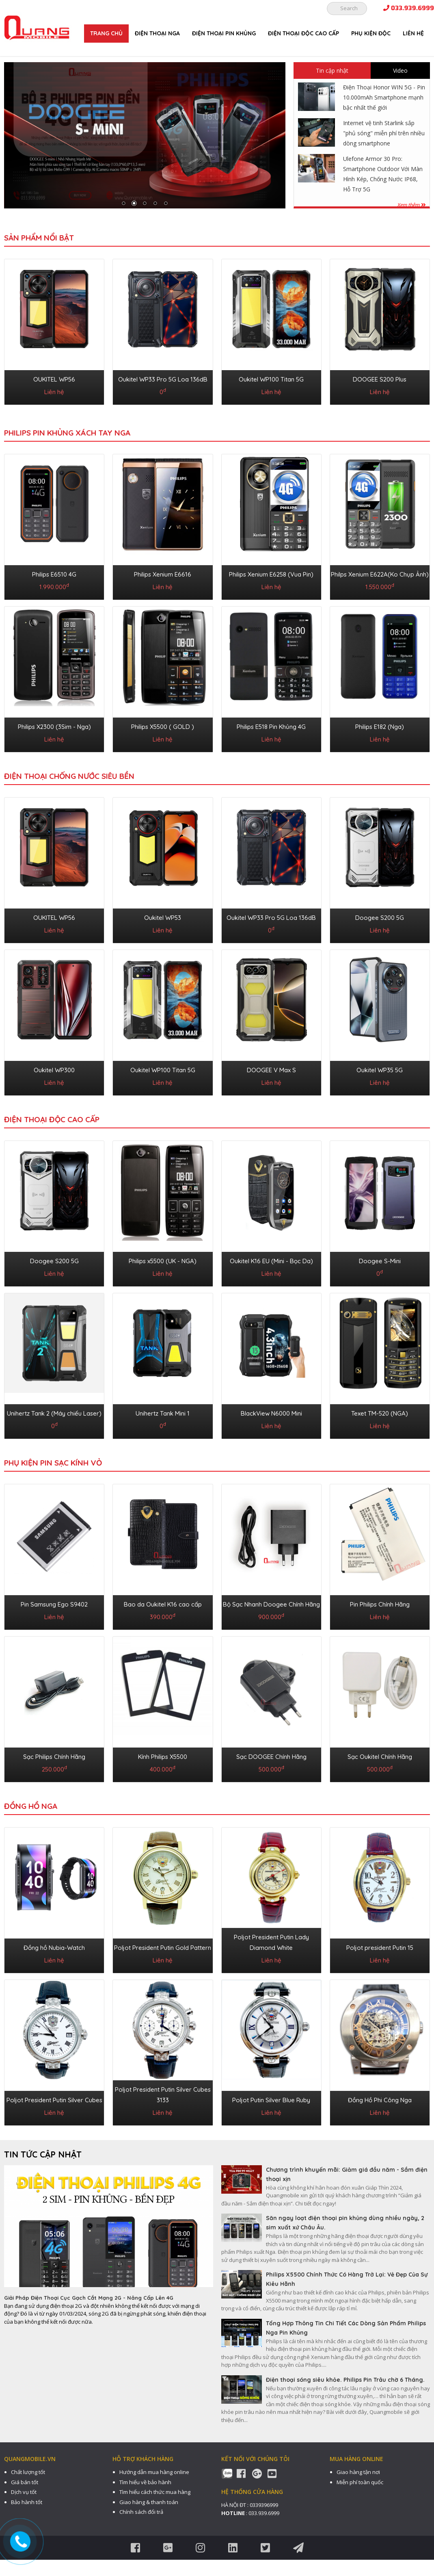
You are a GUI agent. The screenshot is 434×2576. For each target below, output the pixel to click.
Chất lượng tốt (28, 2472)
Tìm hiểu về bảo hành (145, 2482)
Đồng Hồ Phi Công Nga (380, 2100)
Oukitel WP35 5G (379, 1070)
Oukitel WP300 (54, 1070)
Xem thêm (411, 204)
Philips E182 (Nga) (379, 727)
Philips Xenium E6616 (162, 574)
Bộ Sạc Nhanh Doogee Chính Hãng (271, 1604)
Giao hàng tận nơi (358, 2472)
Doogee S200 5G (379, 918)
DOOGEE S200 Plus (379, 379)
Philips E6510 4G (54, 574)
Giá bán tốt (24, 2482)
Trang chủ (106, 33)
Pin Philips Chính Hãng (380, 1604)
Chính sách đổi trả (141, 2511)
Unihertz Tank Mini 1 (163, 1413)
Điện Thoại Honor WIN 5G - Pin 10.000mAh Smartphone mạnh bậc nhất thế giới (384, 97)
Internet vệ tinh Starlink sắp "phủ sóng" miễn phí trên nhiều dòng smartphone (384, 133)
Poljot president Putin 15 (379, 1948)
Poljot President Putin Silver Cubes (54, 2100)
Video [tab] (400, 70)
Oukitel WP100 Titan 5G (271, 379)
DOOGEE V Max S (271, 1070)
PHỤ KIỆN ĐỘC (371, 33)
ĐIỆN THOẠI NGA (157, 33)
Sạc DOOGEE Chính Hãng (271, 1757)
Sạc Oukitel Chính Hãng (380, 1757)
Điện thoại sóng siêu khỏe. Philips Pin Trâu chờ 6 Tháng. (345, 2379)
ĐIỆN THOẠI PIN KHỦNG (224, 33)
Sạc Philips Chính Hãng (54, 1757)
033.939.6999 (408, 8)
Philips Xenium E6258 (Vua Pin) (271, 574)
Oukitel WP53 (162, 918)
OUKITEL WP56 (54, 379)
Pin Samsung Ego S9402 (54, 1604)
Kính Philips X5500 (162, 1757)
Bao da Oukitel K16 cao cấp (163, 1604)
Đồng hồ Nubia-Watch (54, 1948)
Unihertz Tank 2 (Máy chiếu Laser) (54, 1413)
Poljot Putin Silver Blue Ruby (271, 2100)
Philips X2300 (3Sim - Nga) (54, 727)
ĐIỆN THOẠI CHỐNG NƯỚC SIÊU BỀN (69, 776)
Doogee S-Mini (380, 1261)
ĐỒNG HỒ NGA (30, 1806)
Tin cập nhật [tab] (332, 70)
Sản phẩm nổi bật (39, 238)
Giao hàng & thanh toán (148, 2502)
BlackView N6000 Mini (271, 1413)
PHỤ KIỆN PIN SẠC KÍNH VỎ (53, 1463)
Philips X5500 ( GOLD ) (162, 727)
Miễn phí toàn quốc (360, 2482)
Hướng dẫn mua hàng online (154, 2472)
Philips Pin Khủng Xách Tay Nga (67, 433)
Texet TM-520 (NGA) (379, 1413)
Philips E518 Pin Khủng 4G (271, 727)
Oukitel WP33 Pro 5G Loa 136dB (162, 379)
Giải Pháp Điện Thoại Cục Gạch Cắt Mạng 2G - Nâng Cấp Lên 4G (88, 2297)
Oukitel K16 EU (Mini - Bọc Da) (271, 1261)
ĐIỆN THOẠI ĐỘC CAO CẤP (303, 33)
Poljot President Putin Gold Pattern (162, 1948)
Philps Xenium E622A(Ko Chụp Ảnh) (380, 574)
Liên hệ (413, 33)
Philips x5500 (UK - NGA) (162, 1261)
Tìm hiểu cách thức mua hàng (154, 2492)
